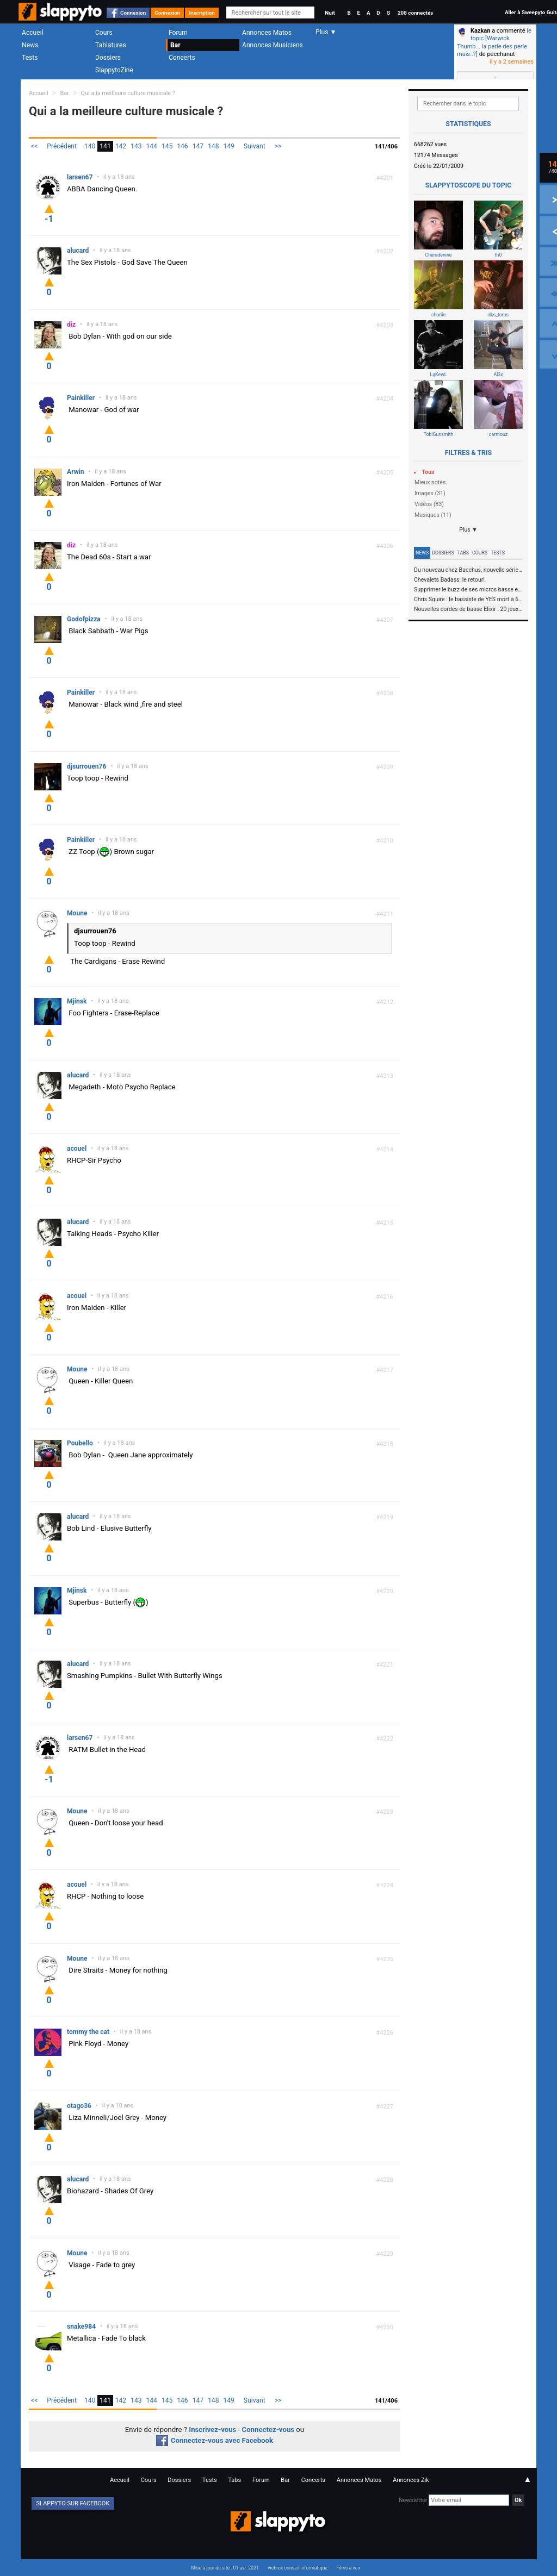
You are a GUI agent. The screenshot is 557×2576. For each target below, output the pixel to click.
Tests (30, 57)
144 (151, 146)
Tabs (463, 553)
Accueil (33, 32)
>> (278, 146)
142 (120, 146)
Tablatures (110, 45)
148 (213, 146)
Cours (104, 32)
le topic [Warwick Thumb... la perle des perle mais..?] (494, 42)
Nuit (330, 13)
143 (136, 146)
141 (105, 146)
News (30, 45)
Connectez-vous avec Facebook (214, 2440)
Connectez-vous (268, 2429)
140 (89, 146)
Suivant (254, 146)
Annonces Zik (411, 2480)
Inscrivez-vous (212, 2429)
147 (198, 146)
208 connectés (415, 13)
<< (34, 146)
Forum (178, 32)
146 (182, 146)
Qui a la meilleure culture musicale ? (128, 93)
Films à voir (348, 2568)
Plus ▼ (468, 529)
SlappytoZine (114, 70)
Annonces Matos (267, 32)
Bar (175, 45)
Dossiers (108, 57)
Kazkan (480, 30)
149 (228, 146)
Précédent (62, 146)
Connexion (133, 13)
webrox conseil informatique (297, 2568)
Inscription (202, 13)
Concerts (182, 57)
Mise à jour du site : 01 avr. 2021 (224, 2568)
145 (167, 146)
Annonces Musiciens (272, 45)
